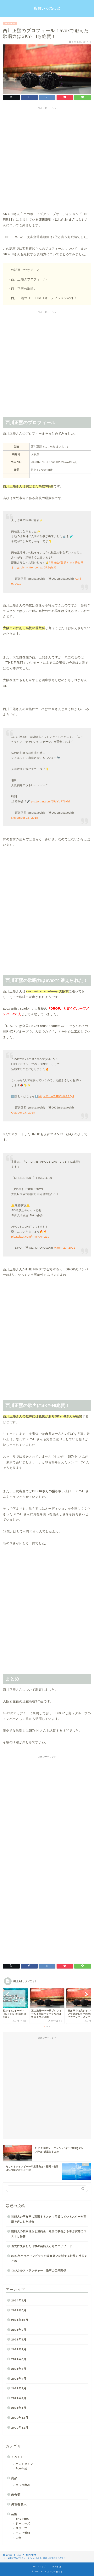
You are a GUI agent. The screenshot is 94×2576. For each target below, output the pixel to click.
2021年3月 (18, 2388)
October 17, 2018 (23, 1112)
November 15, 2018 (24, 817)
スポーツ (21, 2528)
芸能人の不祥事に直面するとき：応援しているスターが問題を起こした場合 (48, 2219)
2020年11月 (19, 2427)
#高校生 (54, 562)
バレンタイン (24, 2464)
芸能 (14, 2514)
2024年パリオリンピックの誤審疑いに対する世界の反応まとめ (49, 2258)
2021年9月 (18, 2329)
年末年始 (21, 2468)
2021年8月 (18, 2339)
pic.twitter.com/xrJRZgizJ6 (39, 567)
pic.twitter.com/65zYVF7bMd (50, 801)
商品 (14, 2478)
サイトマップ (39, 2567)
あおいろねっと (47, 8)
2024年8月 (18, 2300)
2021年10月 (19, 2320)
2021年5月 (18, 2368)
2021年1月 (18, 2407)
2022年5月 (18, 2310)
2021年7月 (18, 2349)
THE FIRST (10, 23)
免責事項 (57, 2567)
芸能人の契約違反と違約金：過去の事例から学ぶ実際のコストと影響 (48, 2234)
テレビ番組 (23, 2533)
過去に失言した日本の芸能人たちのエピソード (41, 2246)
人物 (18, 2537)
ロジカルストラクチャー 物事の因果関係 (38, 2270)
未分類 (15, 2494)
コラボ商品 (23, 2485)
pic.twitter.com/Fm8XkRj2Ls (30, 1236)
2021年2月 (18, 2398)
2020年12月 (19, 2417)
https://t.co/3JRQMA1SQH (56, 1096)
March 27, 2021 (64, 1247)
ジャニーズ (23, 2523)
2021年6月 (18, 2359)
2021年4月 (18, 2378)
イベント (17, 2457)
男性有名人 (19, 2504)
